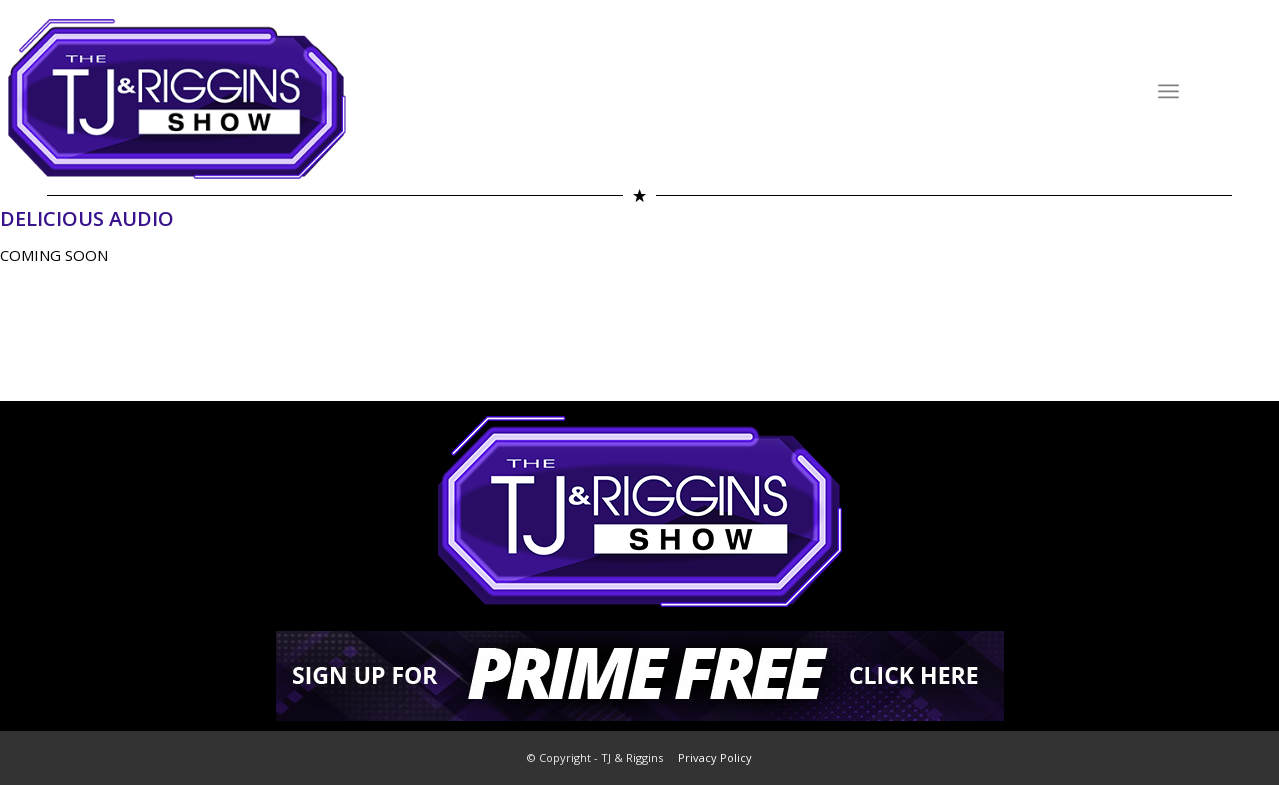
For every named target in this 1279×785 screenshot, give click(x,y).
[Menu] (1168, 90)
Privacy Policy (715, 757)
